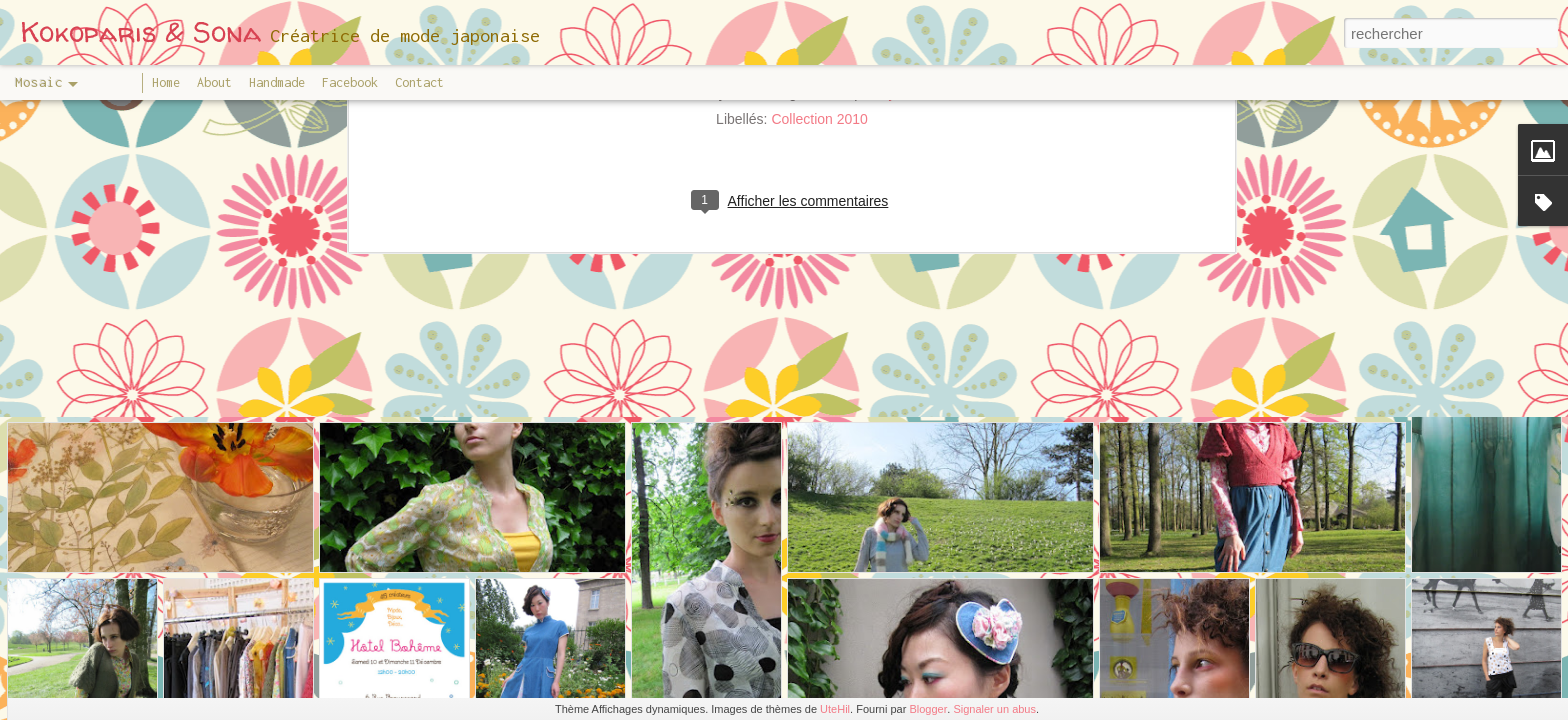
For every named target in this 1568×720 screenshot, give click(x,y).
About (214, 82)
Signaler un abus (994, 709)
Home (166, 82)
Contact (419, 82)
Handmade (277, 82)
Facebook (350, 82)
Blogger (928, 709)
